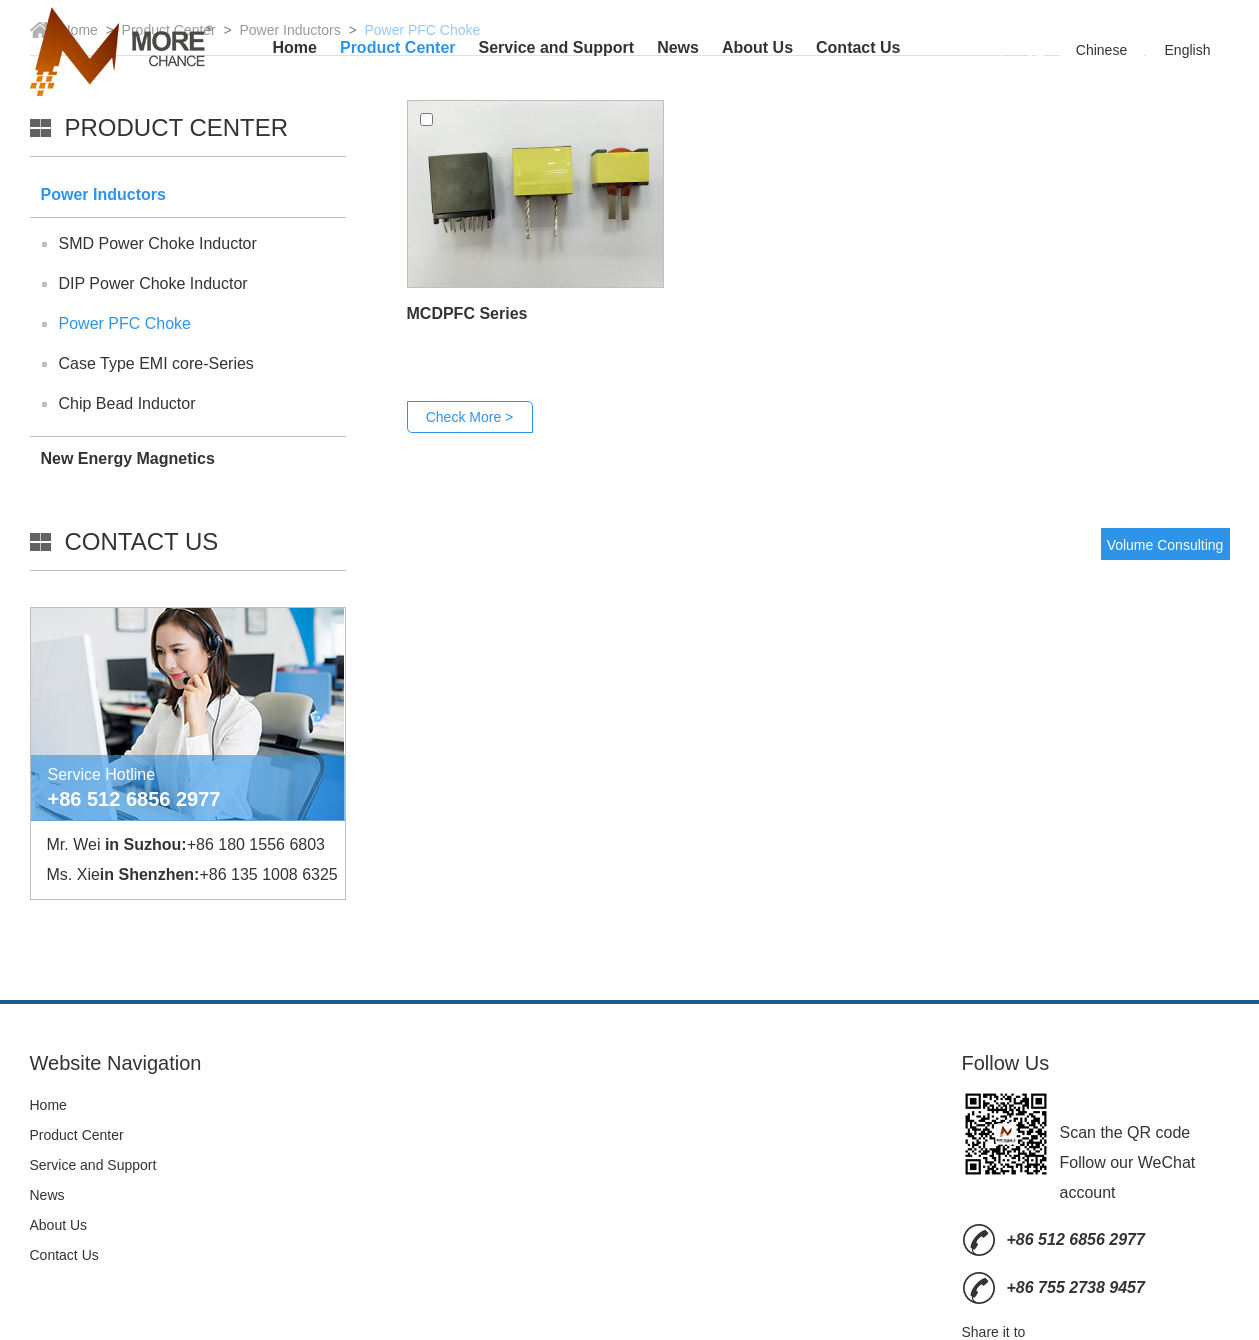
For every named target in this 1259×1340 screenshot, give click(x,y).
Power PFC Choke (125, 323)
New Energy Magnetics (128, 458)
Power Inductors (103, 194)
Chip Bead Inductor (127, 403)
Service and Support (557, 47)
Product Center (398, 47)
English (1188, 50)
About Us (757, 47)
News (678, 47)
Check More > (470, 417)
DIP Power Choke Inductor (153, 283)
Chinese (1101, 50)
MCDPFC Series (467, 313)
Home (295, 47)
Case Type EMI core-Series (156, 363)
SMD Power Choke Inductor (158, 243)
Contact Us (858, 47)
